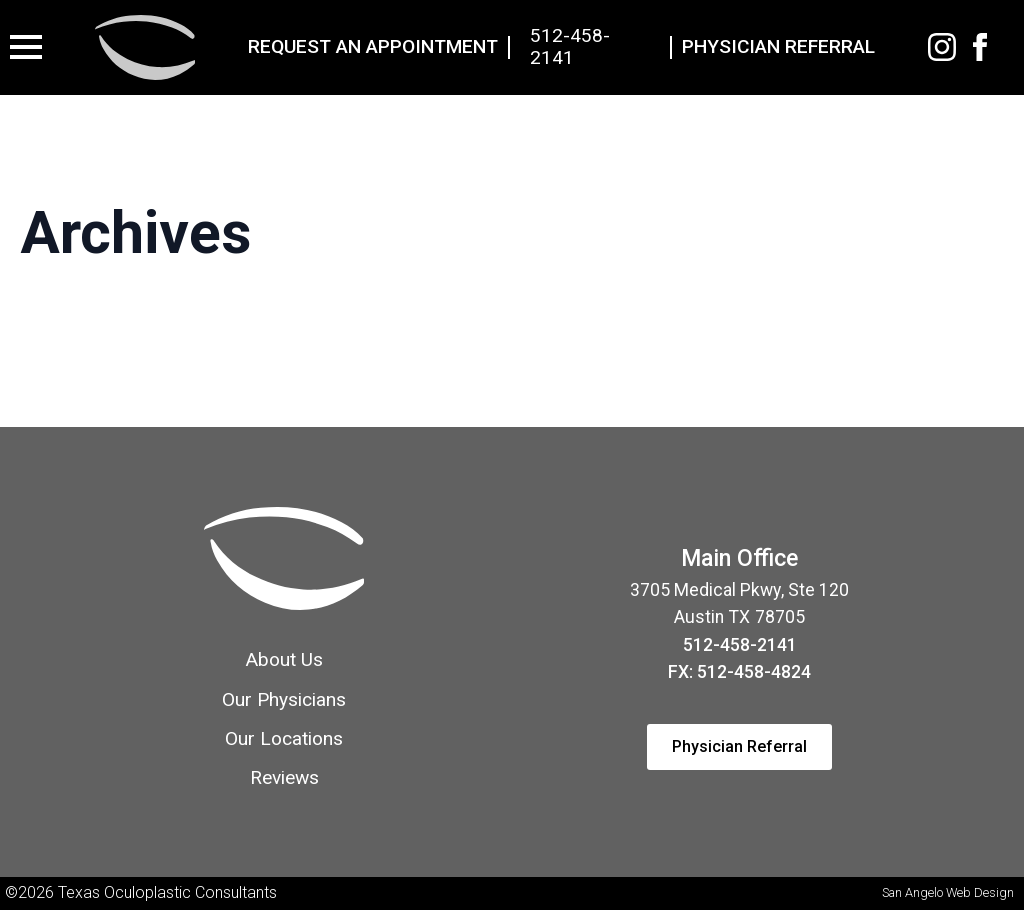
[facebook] (980, 47)
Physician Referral (778, 47)
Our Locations (284, 738)
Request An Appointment (373, 47)
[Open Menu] (26, 47)
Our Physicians (284, 699)
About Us (284, 659)
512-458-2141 (570, 47)
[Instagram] (942, 47)
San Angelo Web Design (948, 892)
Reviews (284, 777)
